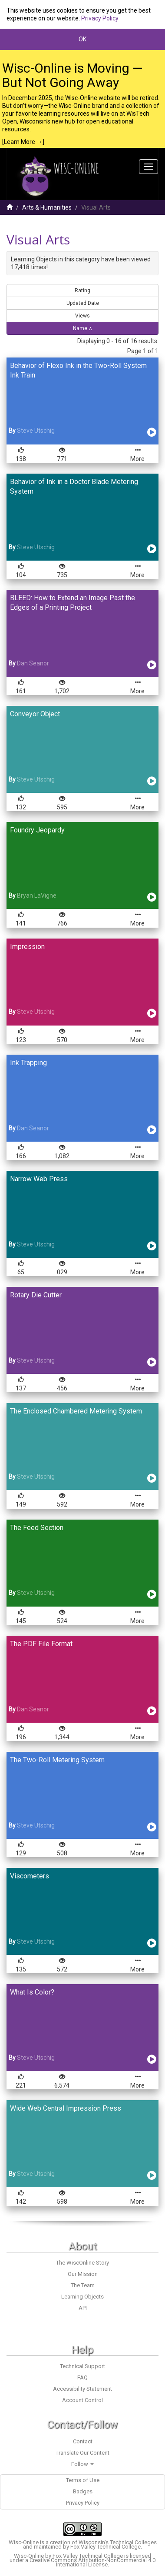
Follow (82, 2464)
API (83, 2308)
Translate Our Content (82, 2452)
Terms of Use (82, 2480)
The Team (83, 2285)
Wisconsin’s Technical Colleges (118, 2542)
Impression (27, 946)
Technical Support (82, 2366)
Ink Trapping (28, 1063)
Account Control (82, 2400)
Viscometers (29, 1876)
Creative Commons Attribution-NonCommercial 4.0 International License (92, 2562)
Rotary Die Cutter (36, 1295)
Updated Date (82, 303)
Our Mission (83, 2274)
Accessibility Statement (82, 2389)
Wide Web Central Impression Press (65, 2108)
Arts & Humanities (47, 207)
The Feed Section (36, 1528)
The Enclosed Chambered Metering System (76, 1411)
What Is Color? (32, 1992)
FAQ (82, 2377)
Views (82, 316)
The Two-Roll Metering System (57, 1760)
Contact (82, 2441)
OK (82, 39)
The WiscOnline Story (82, 2262)
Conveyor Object (35, 714)
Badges (82, 2491)
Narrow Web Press (39, 1179)
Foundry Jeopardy (37, 830)
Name (82, 328)
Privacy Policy (100, 18)
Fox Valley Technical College (105, 2546)
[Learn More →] (23, 141)
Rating (82, 290)
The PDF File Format (41, 1644)
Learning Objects (82, 2296)
